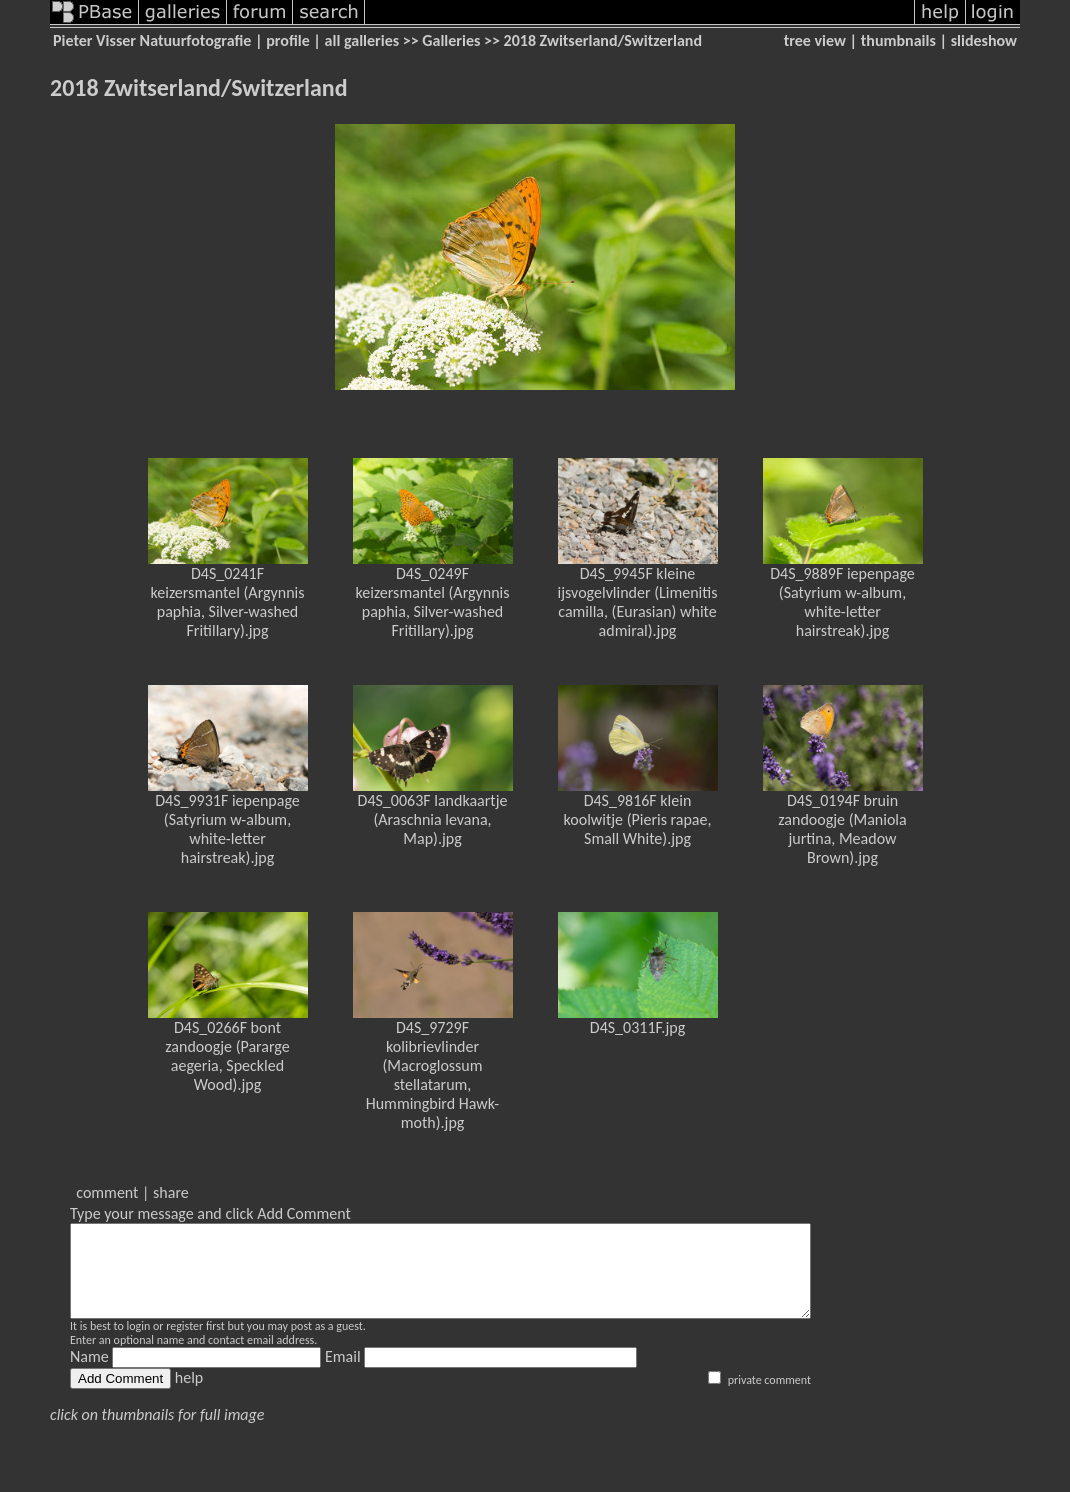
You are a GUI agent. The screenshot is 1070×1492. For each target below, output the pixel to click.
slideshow (984, 40)
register (184, 1344)
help (189, 1395)
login (138, 1344)
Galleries (451, 40)
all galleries (362, 40)
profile (288, 40)
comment (107, 1192)
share (171, 1192)
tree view (815, 40)
